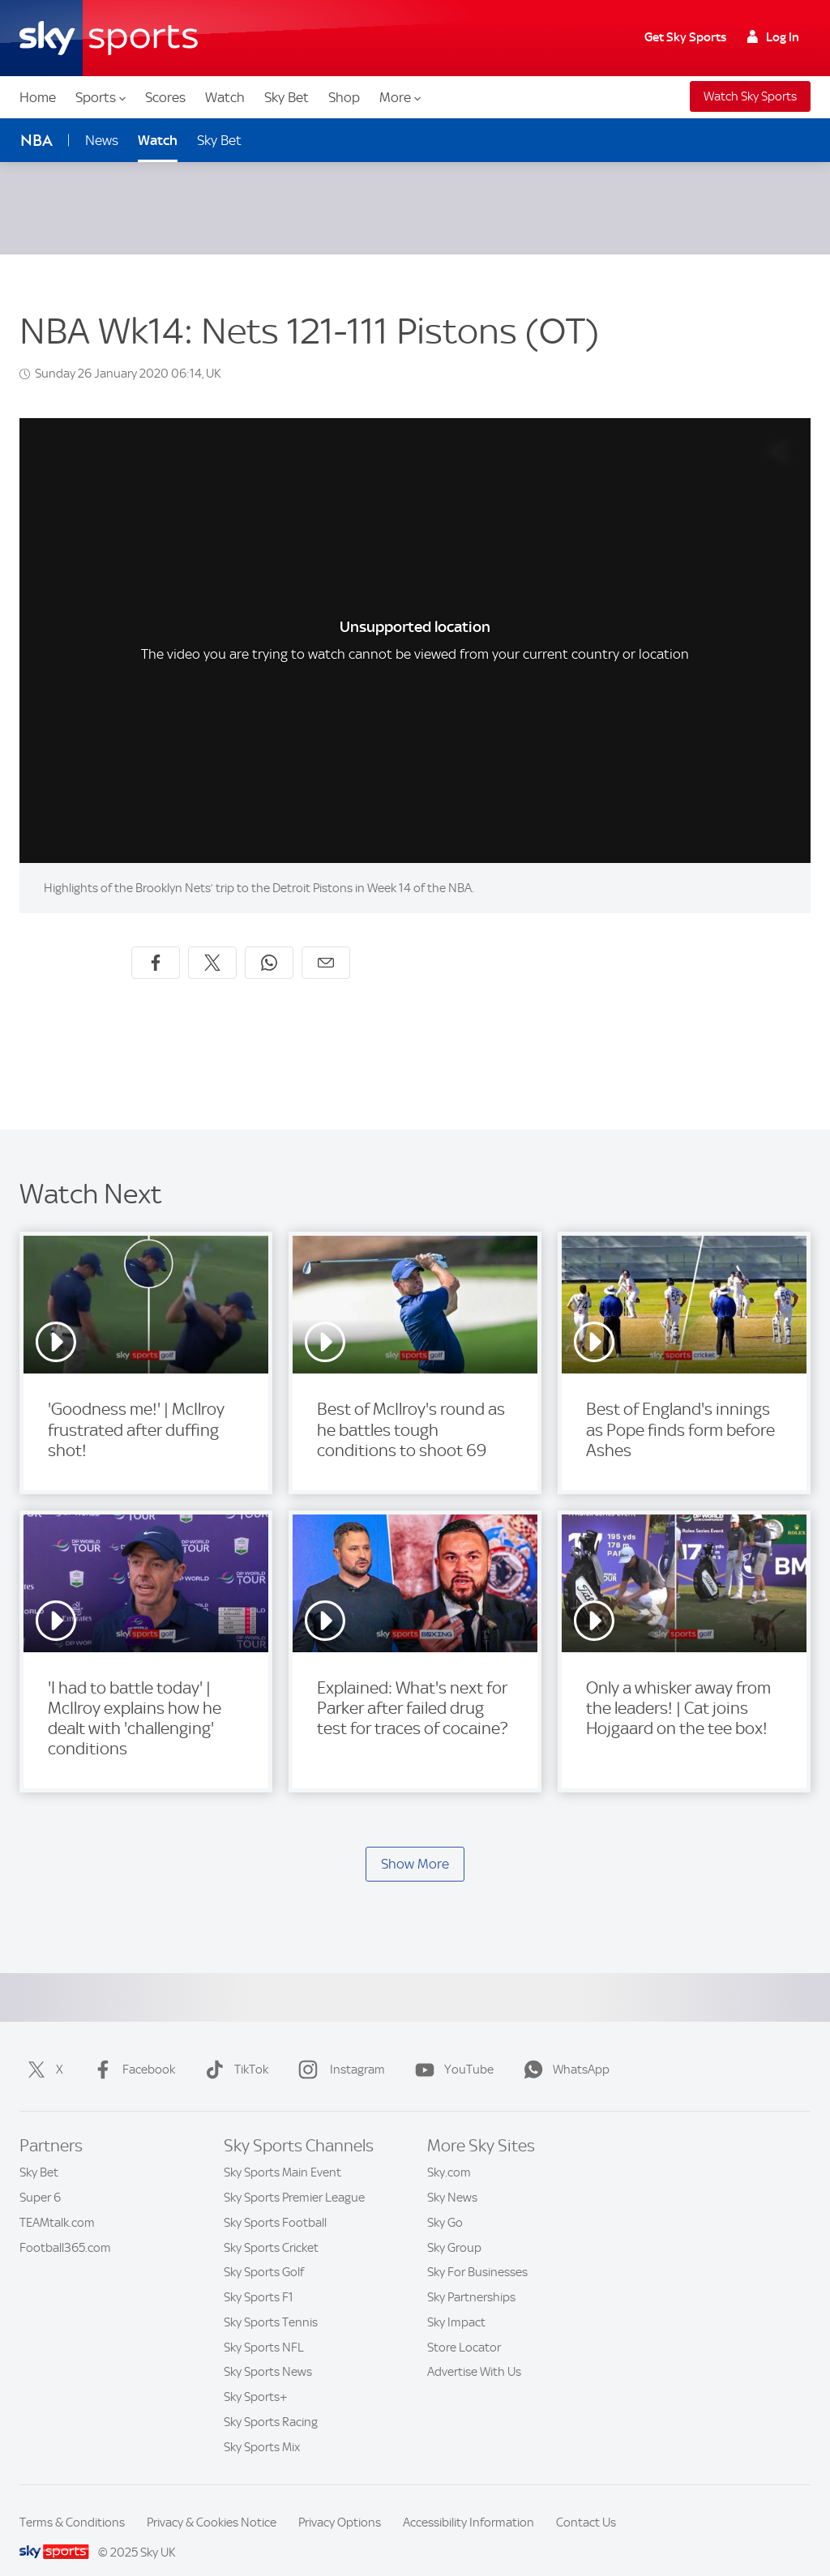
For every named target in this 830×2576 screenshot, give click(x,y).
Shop (344, 97)
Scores (165, 97)
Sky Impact (456, 2303)
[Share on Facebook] (155, 943)
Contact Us (586, 2503)
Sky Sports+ (256, 2377)
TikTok (233, 2050)
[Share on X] (212, 943)
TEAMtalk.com (57, 2203)
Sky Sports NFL (264, 2328)
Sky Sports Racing (271, 2402)
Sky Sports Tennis (271, 2303)
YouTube (451, 2050)
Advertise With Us (474, 2352)
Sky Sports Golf (264, 2252)
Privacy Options (339, 2503)
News (101, 140)
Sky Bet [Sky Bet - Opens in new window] (219, 140)
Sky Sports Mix (262, 2427)
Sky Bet (286, 97)
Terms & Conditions (72, 2503)
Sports (100, 97)
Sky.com (449, 2153)
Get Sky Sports (685, 37)
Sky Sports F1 (258, 2278)
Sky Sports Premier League (294, 2178)
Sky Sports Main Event (282, 2153)
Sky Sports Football (275, 2203)
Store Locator (464, 2328)
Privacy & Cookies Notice (211, 2503)
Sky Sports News (268, 2352)
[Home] (108, 38)
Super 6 (40, 2178)
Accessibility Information (468, 2503)
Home (37, 97)
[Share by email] (326, 943)
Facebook (131, 2050)
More (400, 97)
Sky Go (445, 2203)
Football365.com (65, 2228)
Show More (415, 1844)
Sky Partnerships (471, 2278)
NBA (36, 140)
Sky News (452, 2178)
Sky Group (454, 2228)
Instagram (338, 2050)
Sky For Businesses (477, 2252)
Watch (225, 97)
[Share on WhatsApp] (269, 943)
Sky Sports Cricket (271, 2228)
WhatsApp (563, 2050)
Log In (773, 37)
